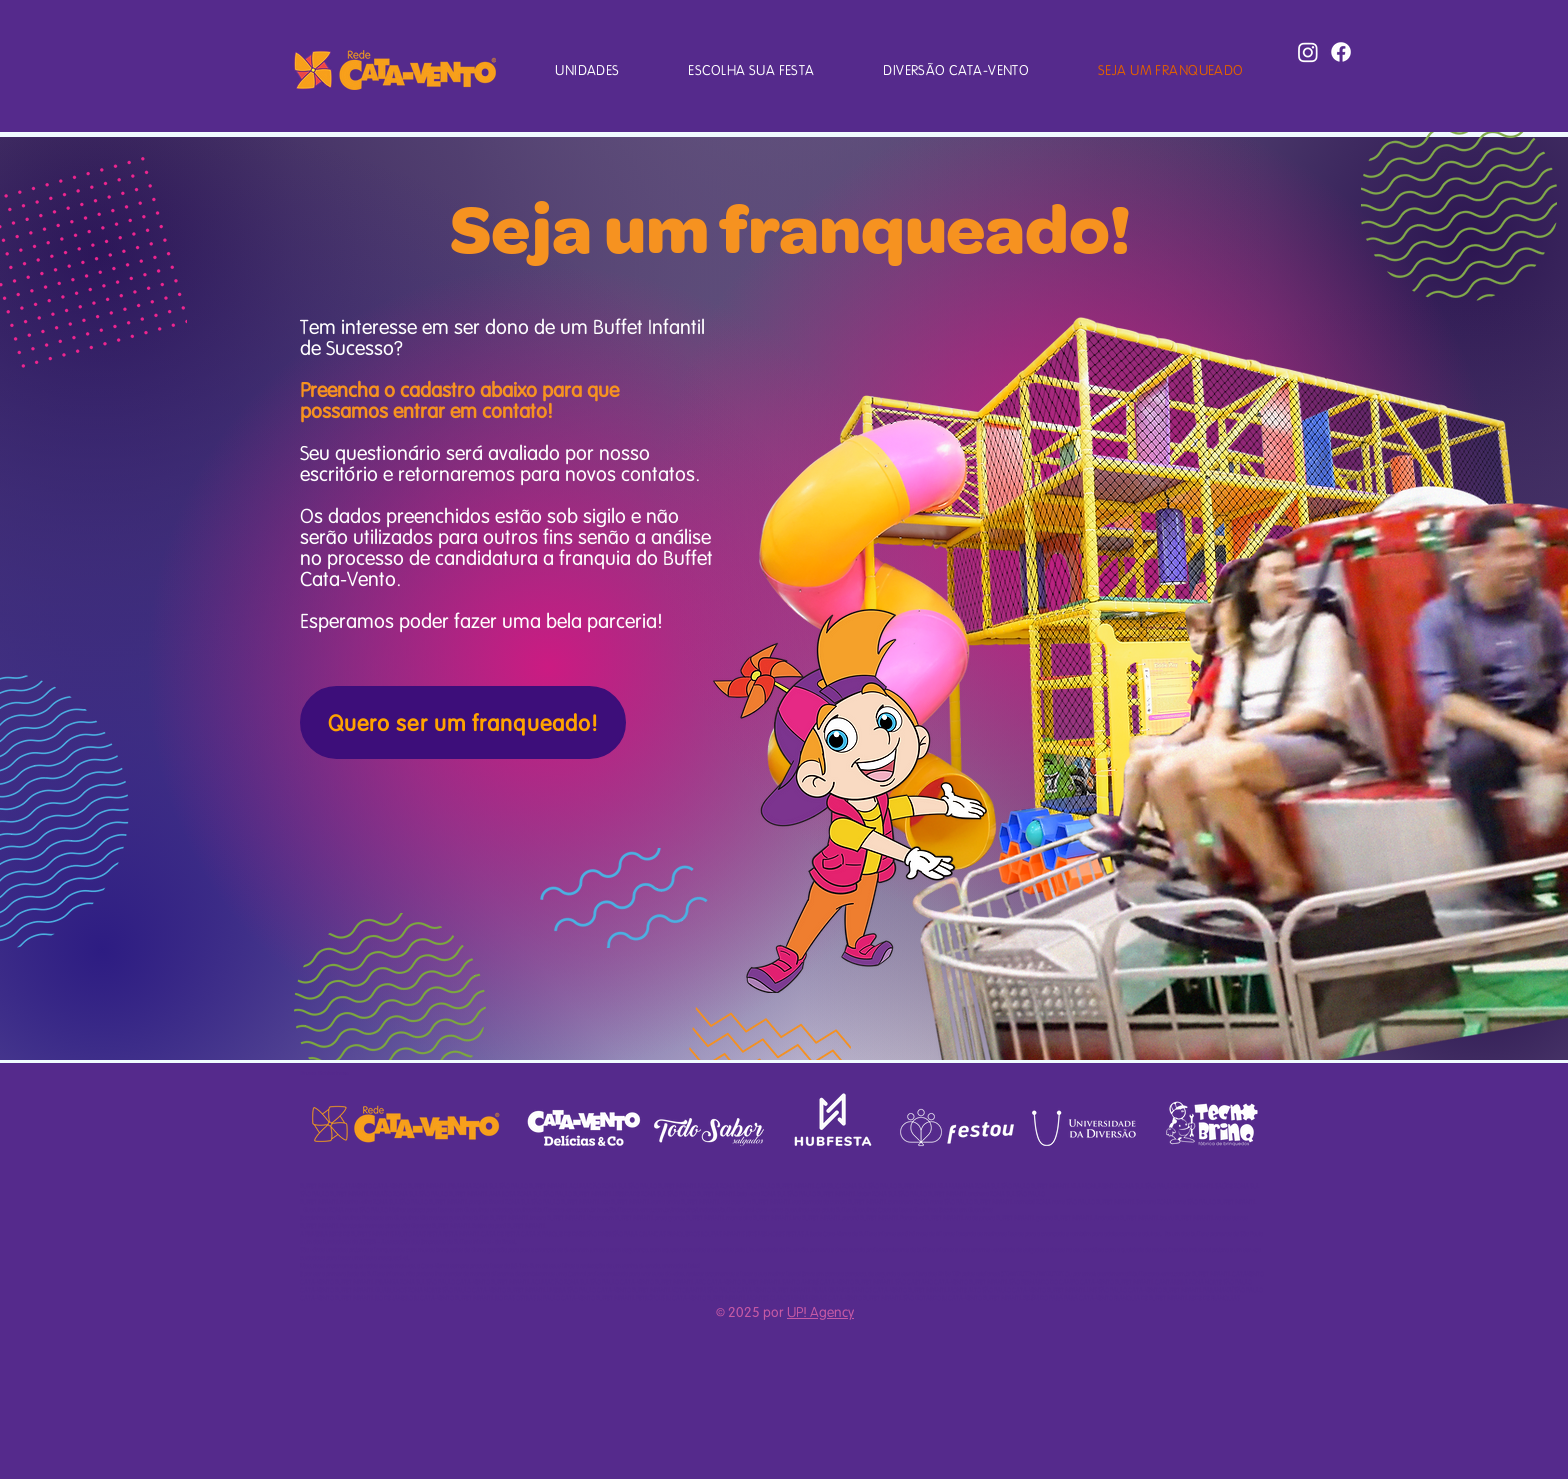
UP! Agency (820, 1311)
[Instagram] (1308, 52)
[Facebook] (1341, 52)
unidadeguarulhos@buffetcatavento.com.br (543, 1209)
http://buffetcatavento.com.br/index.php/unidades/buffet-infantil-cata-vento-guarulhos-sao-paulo (716, 1209)
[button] (587, 69)
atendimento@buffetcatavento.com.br (1144, 1273)
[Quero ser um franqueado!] (463, 722)
